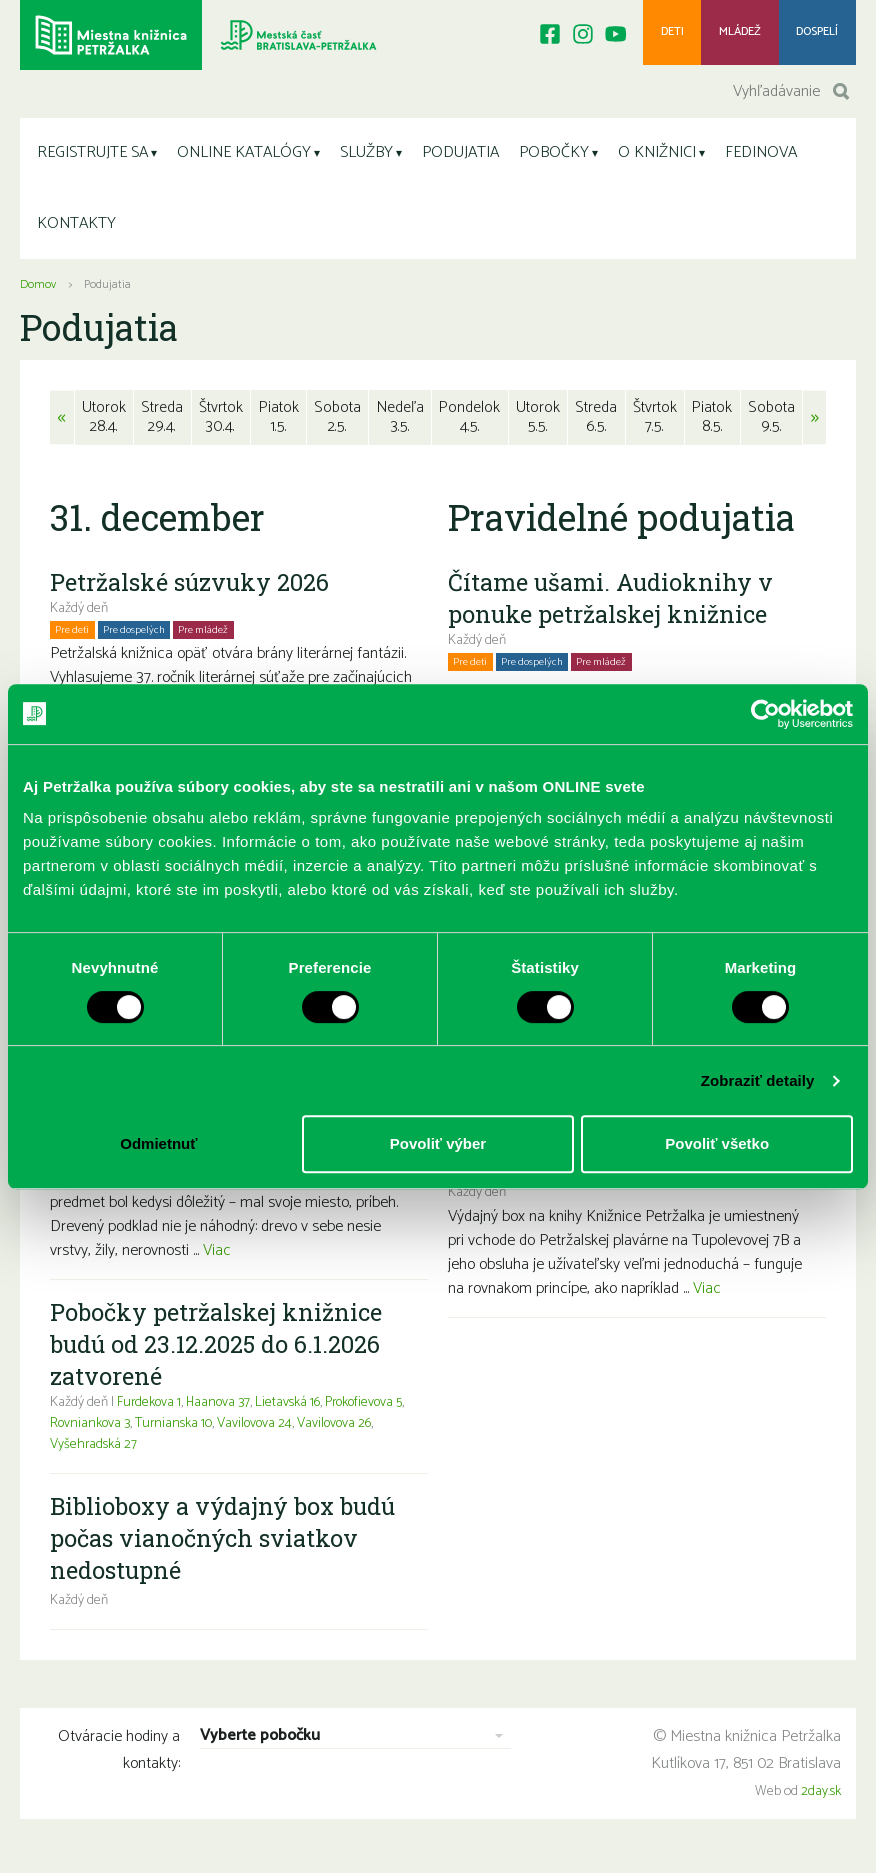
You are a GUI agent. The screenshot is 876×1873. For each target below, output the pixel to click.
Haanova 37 (221, 1408)
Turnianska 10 (188, 1429)
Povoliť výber (438, 1143)
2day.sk (821, 1797)
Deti (668, 34)
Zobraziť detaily (758, 1080)
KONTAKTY (76, 228)
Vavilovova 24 (270, 1429)
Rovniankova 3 (102, 1429)
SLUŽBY (366, 157)
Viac (217, 1256)
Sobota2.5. (338, 422)
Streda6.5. (596, 422)
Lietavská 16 (292, 1408)
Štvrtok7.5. (655, 422)
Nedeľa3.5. (401, 422)
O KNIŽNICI (657, 157)
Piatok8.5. (714, 422)
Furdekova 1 (150, 1408)
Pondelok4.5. (470, 422)
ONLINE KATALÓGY (244, 157)
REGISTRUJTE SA (92, 157)
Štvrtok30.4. (221, 422)
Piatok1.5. (280, 422)
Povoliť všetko (717, 1143)
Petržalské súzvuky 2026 (191, 588)
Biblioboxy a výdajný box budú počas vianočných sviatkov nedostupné (227, 1544)
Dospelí (816, 34)
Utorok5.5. (537, 422)
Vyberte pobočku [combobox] (260, 1743)
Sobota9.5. (772, 422)
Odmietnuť (158, 1143)
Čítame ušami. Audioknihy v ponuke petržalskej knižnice (611, 604)
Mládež (737, 34)
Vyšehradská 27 (94, 1450)
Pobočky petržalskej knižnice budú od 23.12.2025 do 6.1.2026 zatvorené (218, 1350)
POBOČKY (554, 157)
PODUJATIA (460, 157)
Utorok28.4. (103, 422)
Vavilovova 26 (352, 1429)
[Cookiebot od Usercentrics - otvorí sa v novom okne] (765, 714)
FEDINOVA (761, 157)
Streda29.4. (162, 422)
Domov (38, 289)
